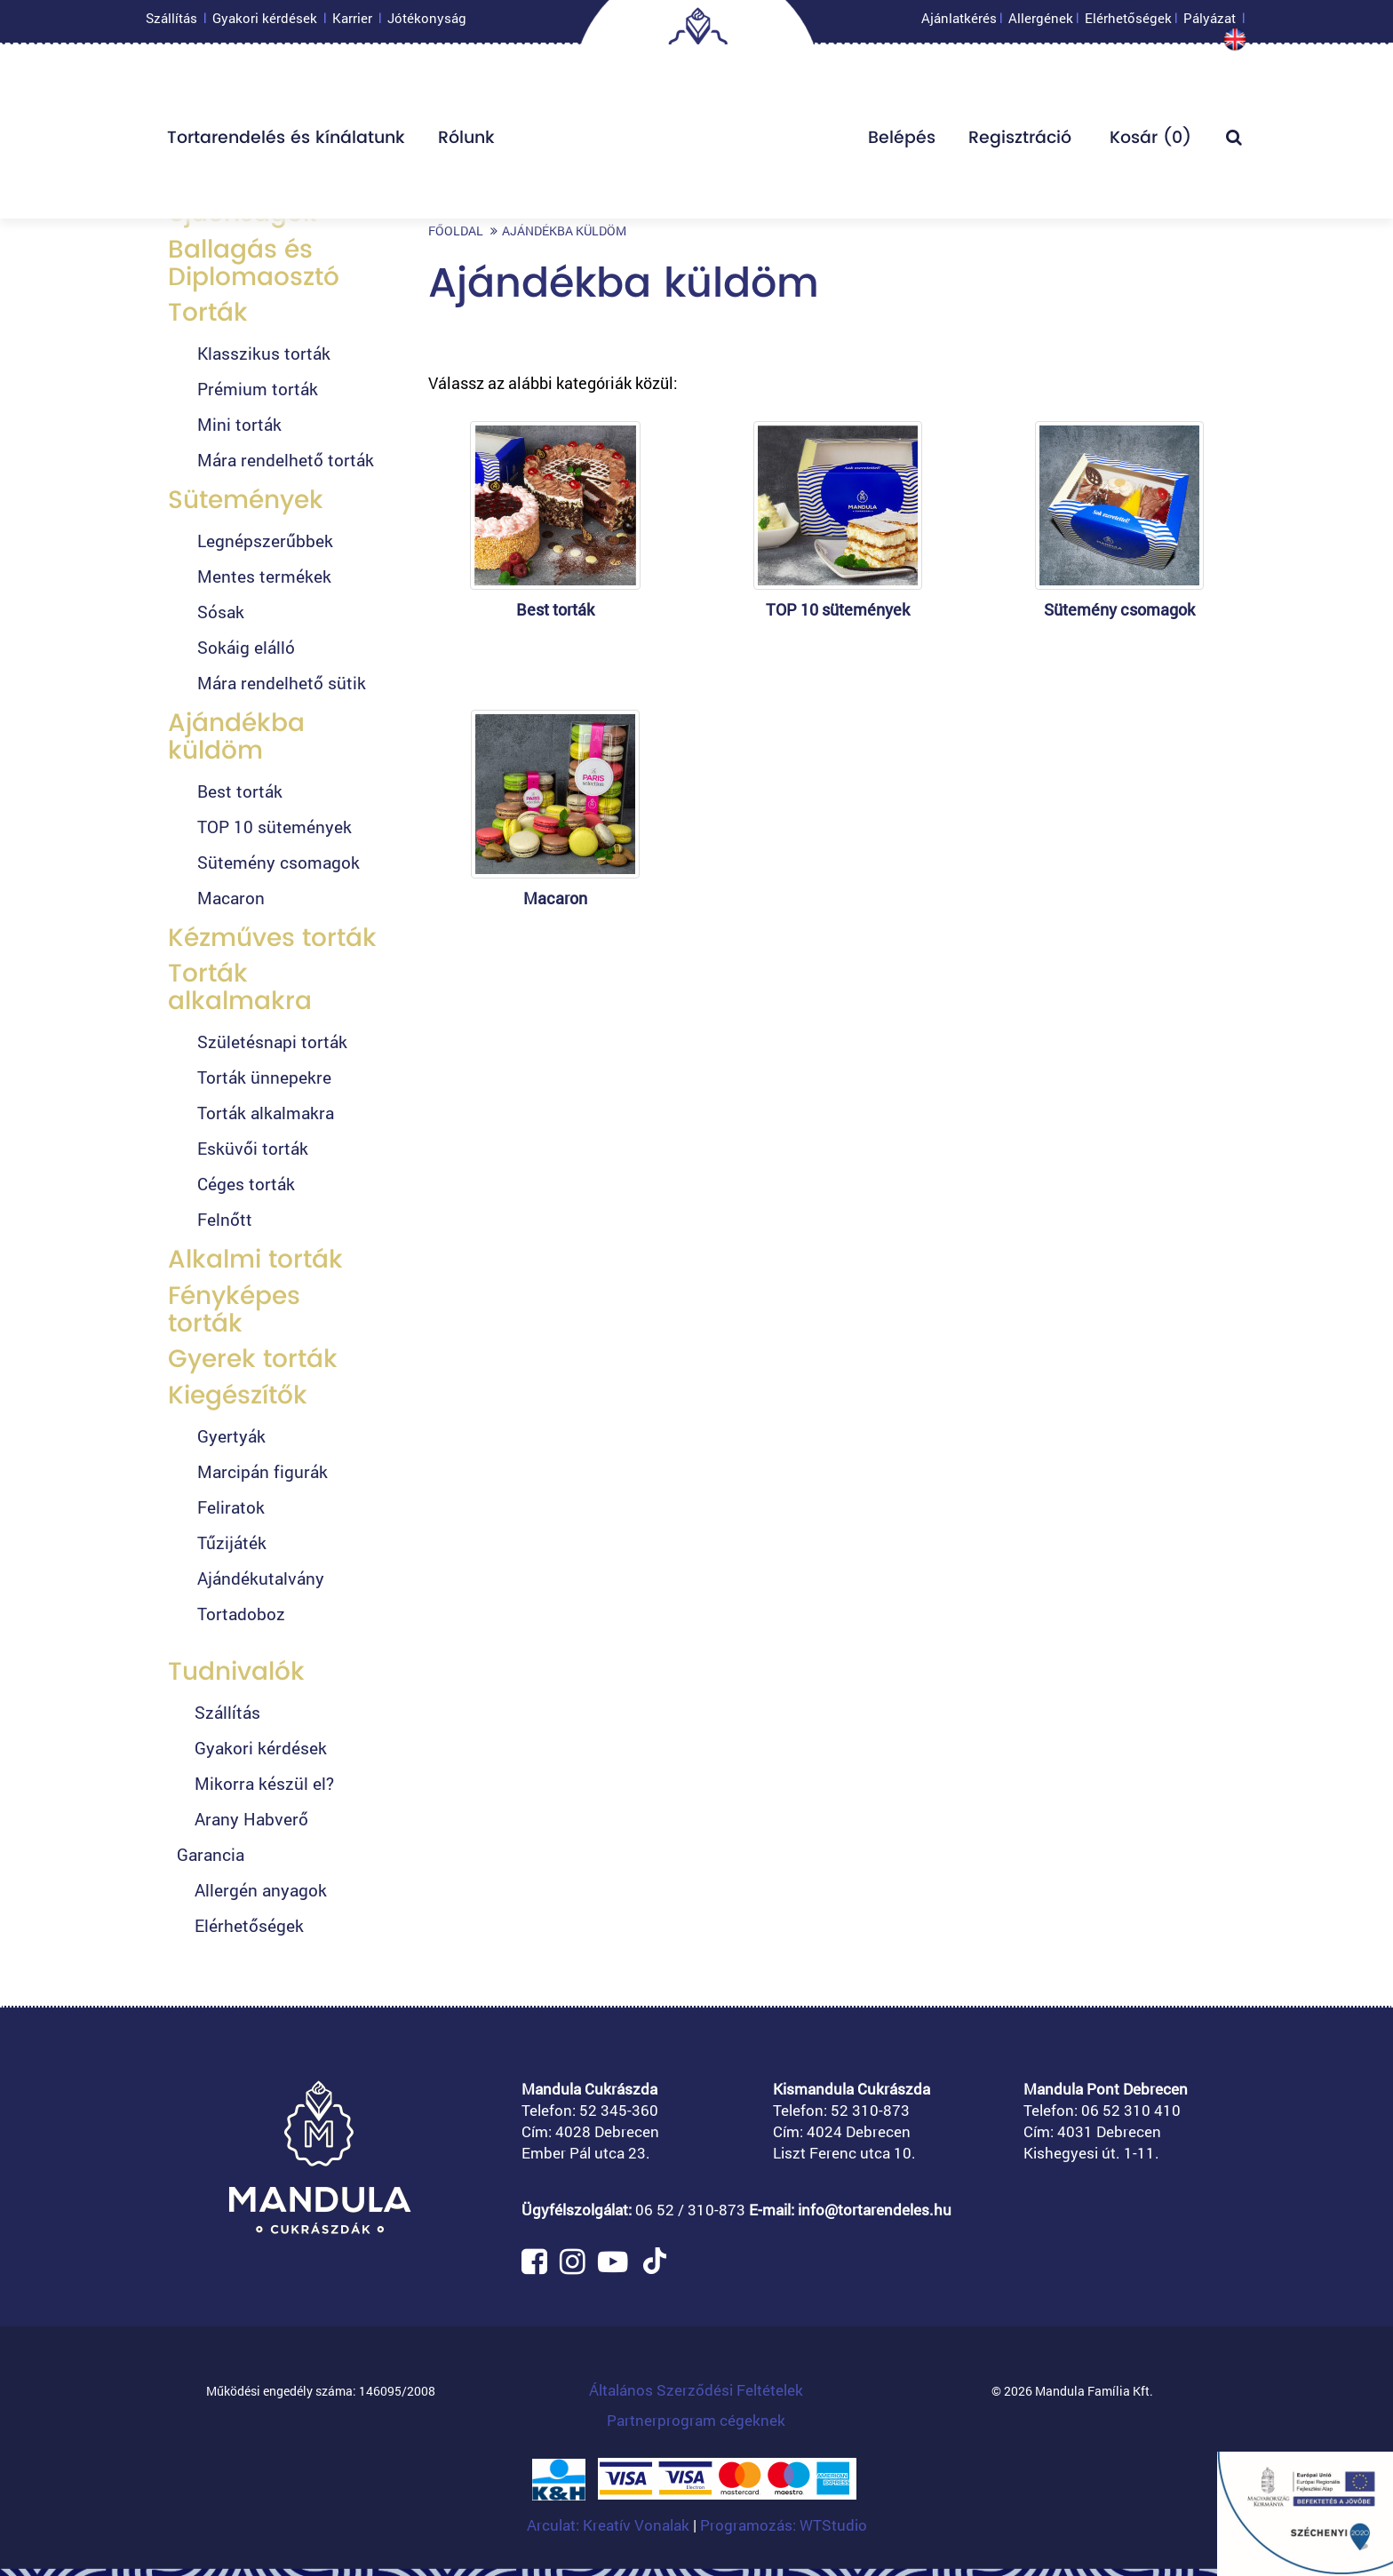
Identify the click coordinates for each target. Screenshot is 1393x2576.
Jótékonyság (426, 22)
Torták (208, 312)
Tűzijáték (232, 1542)
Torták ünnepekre (264, 1077)
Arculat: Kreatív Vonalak (610, 2525)
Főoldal (455, 230)
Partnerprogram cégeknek (696, 2420)
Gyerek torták (253, 1358)
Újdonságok (242, 212)
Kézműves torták (272, 937)
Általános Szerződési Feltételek (696, 2390)
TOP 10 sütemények (274, 826)
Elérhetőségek (1128, 22)
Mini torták (239, 424)
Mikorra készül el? (264, 1783)
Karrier (352, 22)
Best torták (240, 791)
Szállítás (171, 22)
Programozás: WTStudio (783, 2525)
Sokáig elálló (246, 647)
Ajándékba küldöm (236, 736)
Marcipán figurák (262, 1471)
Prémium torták (257, 389)
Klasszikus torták (263, 353)
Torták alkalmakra (240, 987)
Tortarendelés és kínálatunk (286, 142)
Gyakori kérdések (264, 22)
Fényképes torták (234, 1309)
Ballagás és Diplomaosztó (253, 263)
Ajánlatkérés (959, 22)
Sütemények (245, 499)
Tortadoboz (241, 1613)
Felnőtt (224, 1219)
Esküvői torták (252, 1148)
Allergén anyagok (261, 1890)
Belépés (901, 142)
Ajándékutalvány (260, 1578)
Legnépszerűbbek (265, 540)
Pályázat (1209, 22)
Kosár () (1147, 142)
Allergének (1040, 22)
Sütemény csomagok (278, 862)
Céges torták (246, 1184)
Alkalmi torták (255, 1259)
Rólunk (466, 142)
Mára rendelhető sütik (281, 683)
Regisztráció (1019, 142)
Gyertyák (231, 1436)
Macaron (231, 897)
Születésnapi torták (272, 1041)
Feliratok (231, 1507)
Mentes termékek (264, 576)
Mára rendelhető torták (285, 460)
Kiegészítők (237, 1395)
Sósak (220, 611)
